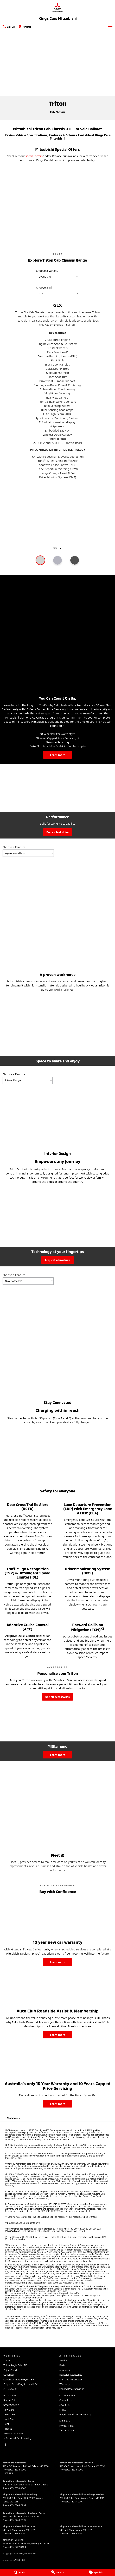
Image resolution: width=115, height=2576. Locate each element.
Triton (6, 2360)
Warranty (64, 2384)
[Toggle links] (14, 2560)
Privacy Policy (66, 2425)
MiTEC (62, 2409)
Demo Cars (9, 2414)
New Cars (8, 2409)
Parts (62, 2365)
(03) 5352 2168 (17, 2533)
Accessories (65, 2370)
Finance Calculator (13, 2433)
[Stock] (19, 2572)
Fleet (6, 2423)
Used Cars (8, 2419)
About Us (64, 2404)
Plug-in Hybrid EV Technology (75, 2414)
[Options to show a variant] (57, 276)
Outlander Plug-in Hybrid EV (18, 2379)
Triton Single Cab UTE (15, 2365)
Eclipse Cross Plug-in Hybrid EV (20, 2384)
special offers (34, 156)
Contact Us (65, 2400)
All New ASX (10, 2388)
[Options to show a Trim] (57, 293)
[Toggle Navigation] (110, 26)
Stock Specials (11, 2404)
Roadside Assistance (70, 2374)
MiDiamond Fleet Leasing (17, 2438)
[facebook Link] (5, 2445)
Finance (7, 2428)
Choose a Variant (57, 274)
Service (63, 2360)
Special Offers (10, 2400)
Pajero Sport (10, 2370)
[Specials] (96, 2572)
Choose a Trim (57, 291)
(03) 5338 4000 (18, 2469)
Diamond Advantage (70, 2379)
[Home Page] (57, 7)
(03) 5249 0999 (18, 2505)
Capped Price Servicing (71, 2388)
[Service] (57, 2572)
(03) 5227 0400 (18, 2547)
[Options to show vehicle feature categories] (28, 853)
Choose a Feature (28, 851)
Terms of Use (66, 2430)
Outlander (8, 2374)
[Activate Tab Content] (40, 560)
